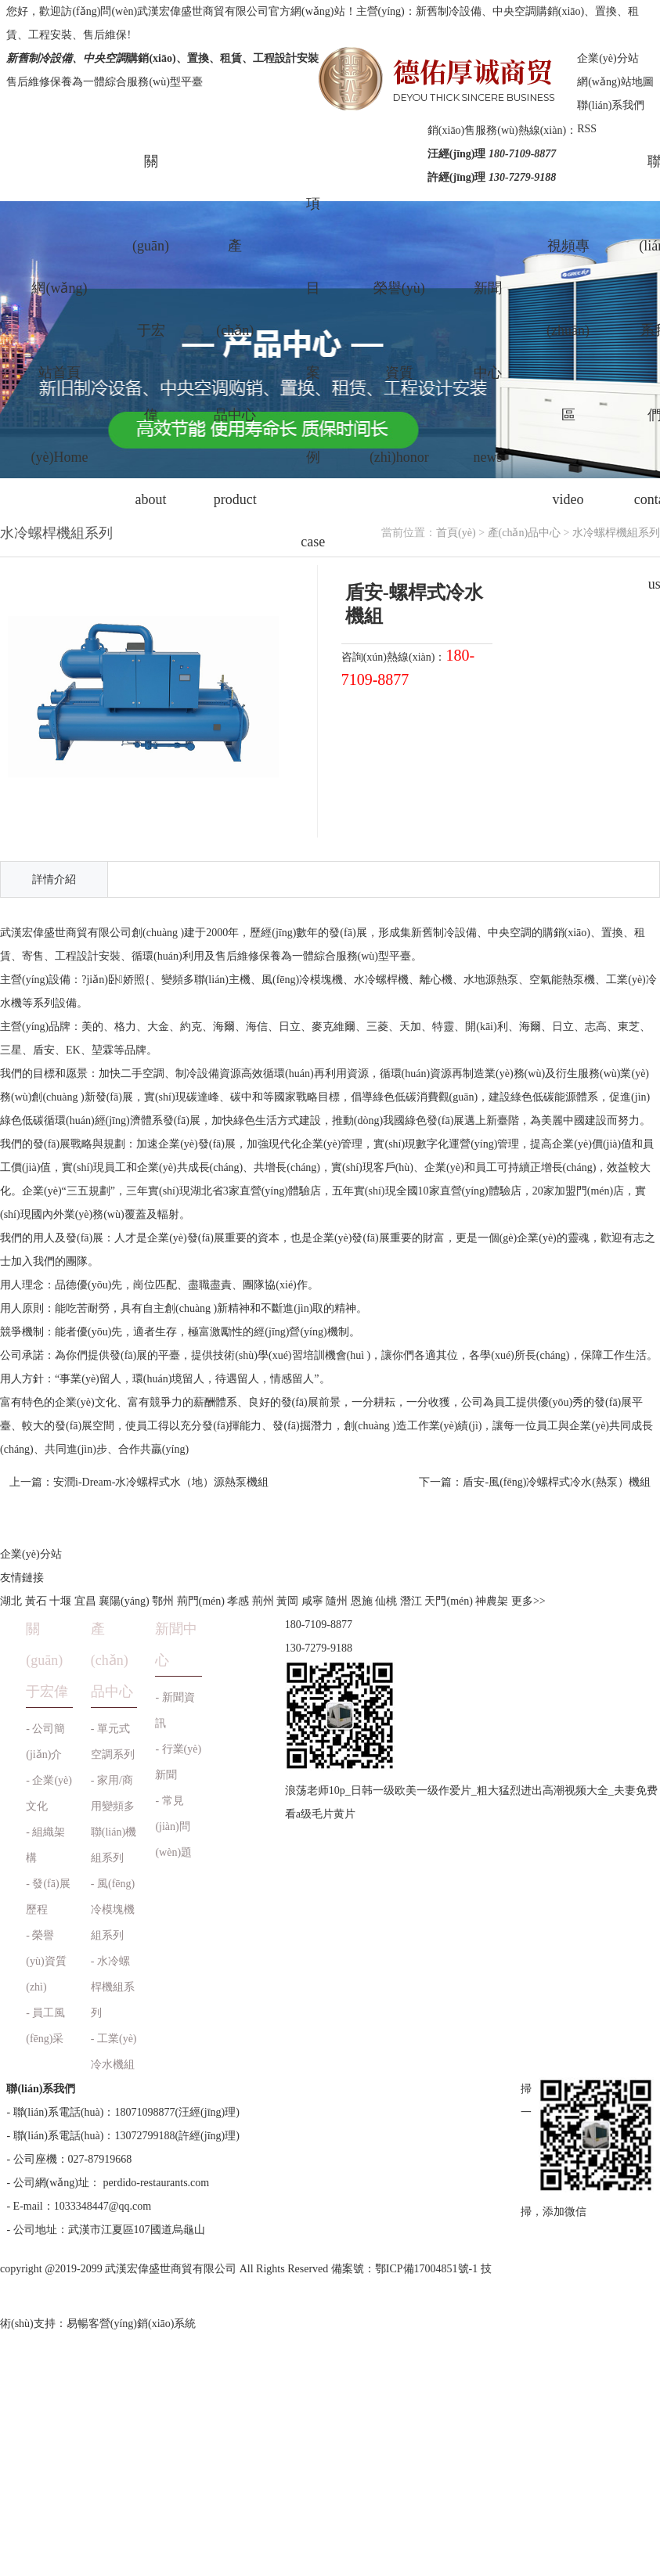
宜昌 (85, 1601)
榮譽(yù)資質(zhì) (399, 372)
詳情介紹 (54, 879)
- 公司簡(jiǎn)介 (45, 1741)
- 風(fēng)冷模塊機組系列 (113, 1909)
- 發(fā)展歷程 (48, 1896)
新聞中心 (487, 372)
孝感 (238, 1601)
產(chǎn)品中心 (235, 372)
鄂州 (163, 1601)
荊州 (263, 1601)
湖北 (11, 1601)
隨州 (337, 1601)
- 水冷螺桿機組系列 (113, 1987)
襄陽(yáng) (124, 1601)
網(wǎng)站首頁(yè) (59, 372)
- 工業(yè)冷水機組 (114, 2051)
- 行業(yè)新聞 (178, 1762)
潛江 (411, 1601)
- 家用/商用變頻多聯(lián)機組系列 (113, 1819)
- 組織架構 (45, 1845)
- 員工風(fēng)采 (45, 2026)
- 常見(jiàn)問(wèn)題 (173, 1826)
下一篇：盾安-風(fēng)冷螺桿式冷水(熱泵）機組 (535, 1482)
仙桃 (386, 1601)
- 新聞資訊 (174, 1710)
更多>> (528, 1601)
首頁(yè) (456, 533)
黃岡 (287, 1601)
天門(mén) (448, 1601)
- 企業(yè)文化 (49, 1793)
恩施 (362, 1601)
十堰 (60, 1601)
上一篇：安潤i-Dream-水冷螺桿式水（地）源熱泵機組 (139, 1482)
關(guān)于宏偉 (150, 372)
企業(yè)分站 (608, 58)
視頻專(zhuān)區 (568, 372)
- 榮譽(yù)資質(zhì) (46, 1961)
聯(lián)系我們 (610, 105)
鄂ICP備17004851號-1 (426, 2269)
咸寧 (312, 1601)
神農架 (491, 1601)
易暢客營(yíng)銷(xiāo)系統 (132, 2323)
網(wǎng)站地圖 (615, 82)
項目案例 (313, 372)
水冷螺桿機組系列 (616, 533)
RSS (587, 129)
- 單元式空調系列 (113, 1741)
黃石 (36, 1601)
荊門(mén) (201, 1601)
